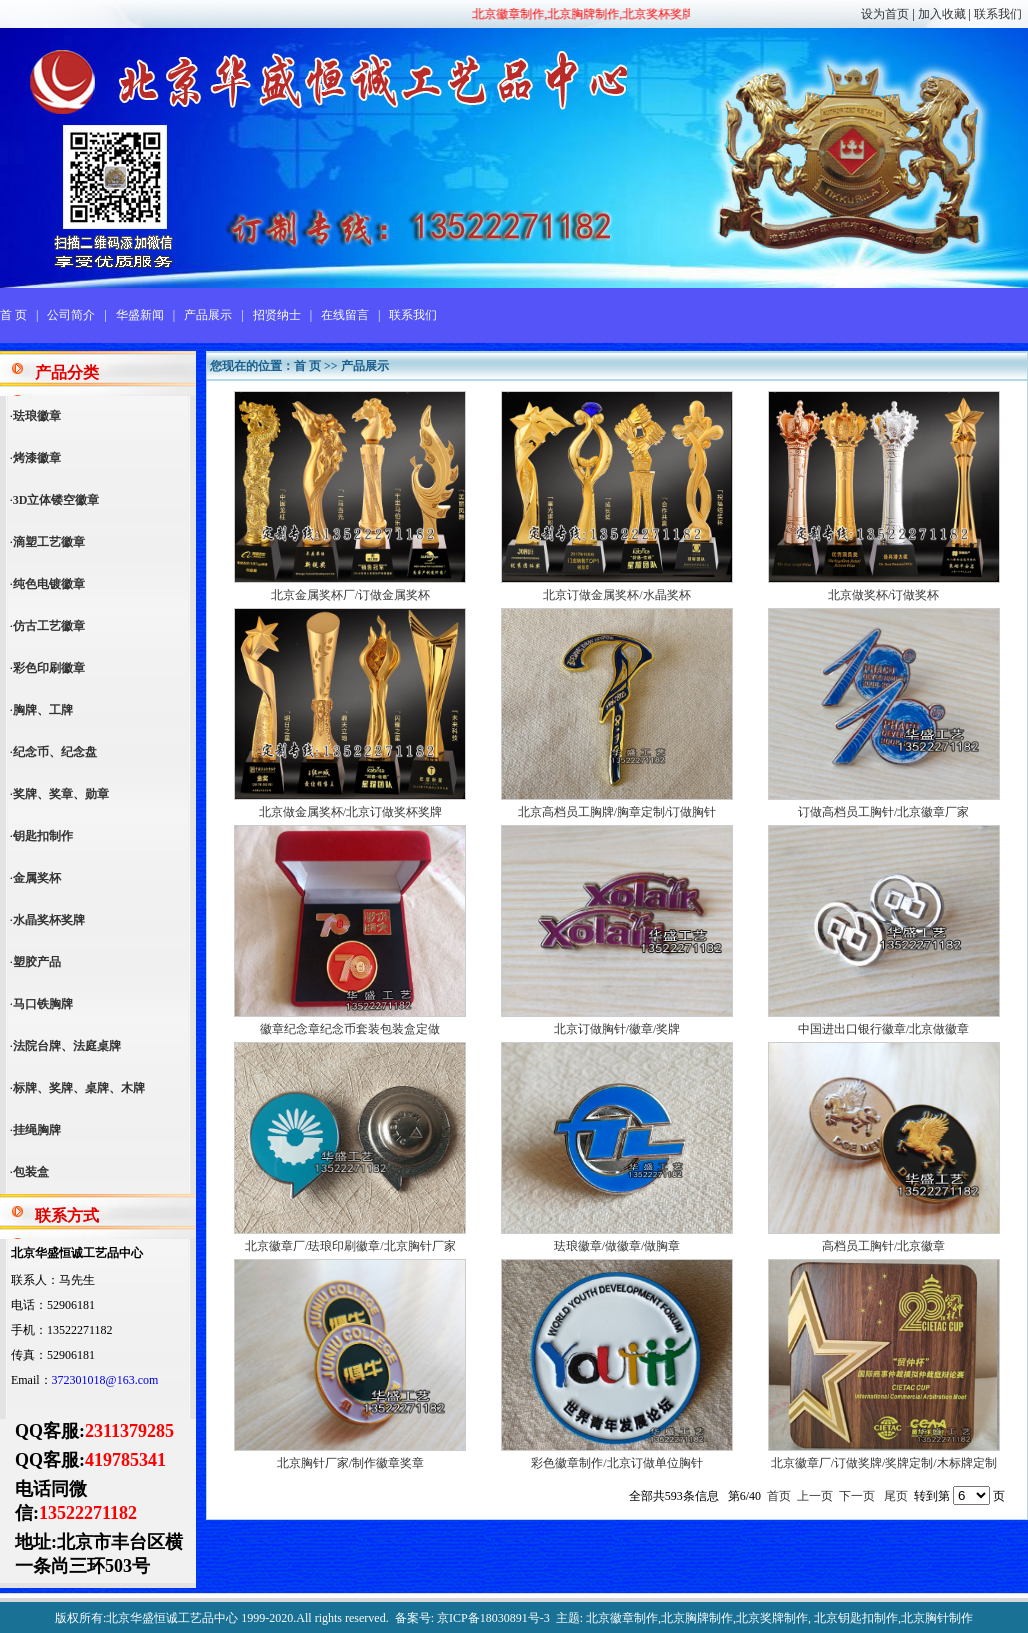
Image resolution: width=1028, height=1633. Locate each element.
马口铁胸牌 (43, 1004)
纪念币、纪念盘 (55, 752)
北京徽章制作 (622, 1618)
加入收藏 (942, 14)
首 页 (13, 315)
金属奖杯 (37, 878)
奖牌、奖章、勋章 (61, 794)
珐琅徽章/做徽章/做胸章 (617, 1246)
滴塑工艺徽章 (49, 542)
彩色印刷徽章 (49, 668)
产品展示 (208, 315)
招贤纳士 (277, 315)
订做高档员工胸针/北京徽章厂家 (883, 812)
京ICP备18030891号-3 (493, 1618)
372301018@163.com (105, 1380)
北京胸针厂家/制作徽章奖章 (350, 1463)
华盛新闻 (140, 315)
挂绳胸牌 (37, 1130)
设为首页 (885, 14)
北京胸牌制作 (697, 1618)
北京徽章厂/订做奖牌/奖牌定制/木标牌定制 (884, 1463)
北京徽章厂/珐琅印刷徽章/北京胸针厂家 (350, 1246)
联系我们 (998, 14)
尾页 (896, 1496)
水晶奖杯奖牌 (49, 920)
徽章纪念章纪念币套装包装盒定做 (350, 1029)
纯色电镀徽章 (49, 584)
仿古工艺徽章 (49, 626)
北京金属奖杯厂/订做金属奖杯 (350, 595)
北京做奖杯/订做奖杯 (883, 595)
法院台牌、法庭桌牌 (67, 1046)
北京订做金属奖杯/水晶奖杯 (616, 595)
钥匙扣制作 (43, 836)
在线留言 (345, 315)
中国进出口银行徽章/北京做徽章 (883, 1029)
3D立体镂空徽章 (56, 500)
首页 (779, 1496)
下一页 (857, 1496)
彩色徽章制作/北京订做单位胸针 (616, 1463)
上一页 (815, 1496)
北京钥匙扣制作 (856, 1618)
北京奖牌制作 (772, 1618)
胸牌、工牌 (43, 710)
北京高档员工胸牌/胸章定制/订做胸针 (617, 812)
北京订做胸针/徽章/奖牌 (617, 1029)
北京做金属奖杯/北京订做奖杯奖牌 (350, 812)
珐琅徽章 (37, 416)
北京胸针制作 (937, 1618)
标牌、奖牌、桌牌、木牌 (79, 1088)
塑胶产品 (37, 962)
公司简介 (71, 315)
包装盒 (31, 1172)
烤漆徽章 (37, 458)
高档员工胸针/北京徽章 (883, 1246)
